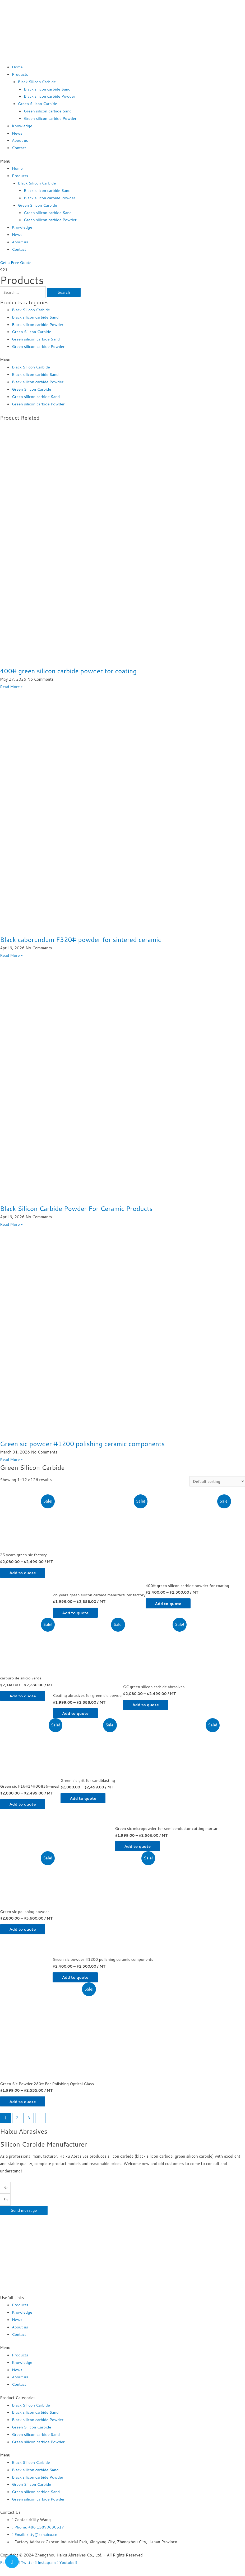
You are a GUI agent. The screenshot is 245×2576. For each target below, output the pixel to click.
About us (20, 140)
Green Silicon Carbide (38, 103)
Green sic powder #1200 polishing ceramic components (85, 1443)
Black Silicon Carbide (37, 81)
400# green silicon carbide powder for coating (70, 670)
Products (20, 74)
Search (64, 292)
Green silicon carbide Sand (48, 111)
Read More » (11, 686)
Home (17, 67)
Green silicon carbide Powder (50, 118)
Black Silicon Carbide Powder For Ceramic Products (79, 1208)
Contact (19, 147)
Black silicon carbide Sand (47, 89)
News (17, 133)
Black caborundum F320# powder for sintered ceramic (83, 939)
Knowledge (22, 126)
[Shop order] (217, 1480)
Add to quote (24, 1572)
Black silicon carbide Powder (50, 96)
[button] (122, 161)
